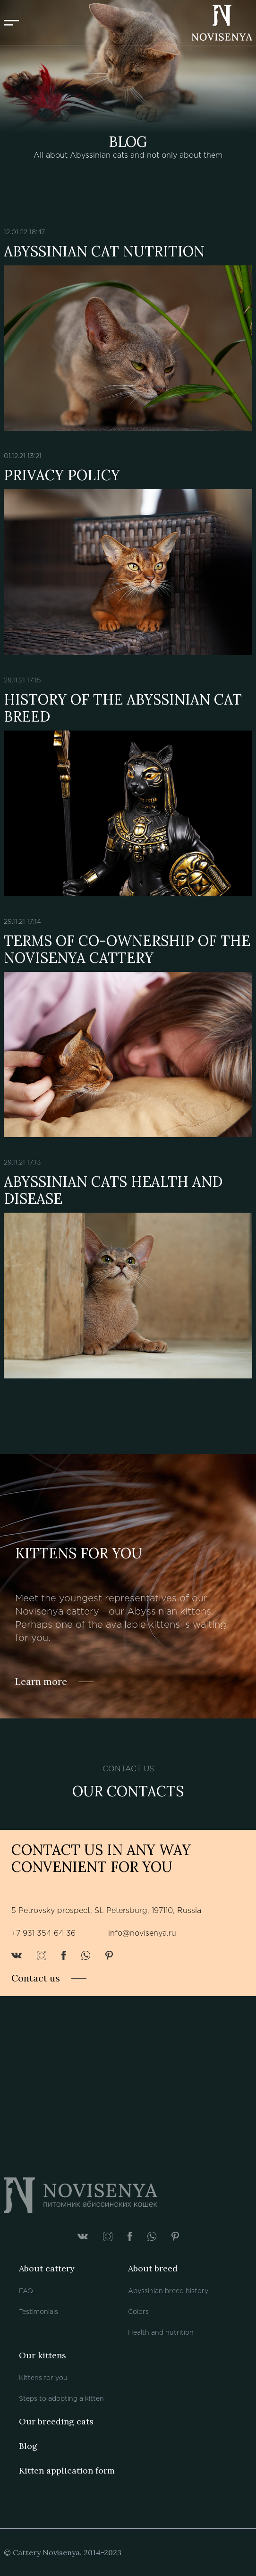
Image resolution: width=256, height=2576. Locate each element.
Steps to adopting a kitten (61, 2399)
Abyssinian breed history (168, 2291)
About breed (153, 2268)
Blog (28, 2445)
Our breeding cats (56, 2421)
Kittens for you (43, 2378)
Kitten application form (67, 2470)
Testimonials (38, 2312)
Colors (138, 2312)
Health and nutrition (161, 2333)
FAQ (26, 2291)
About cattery (47, 2268)
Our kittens (42, 2355)
